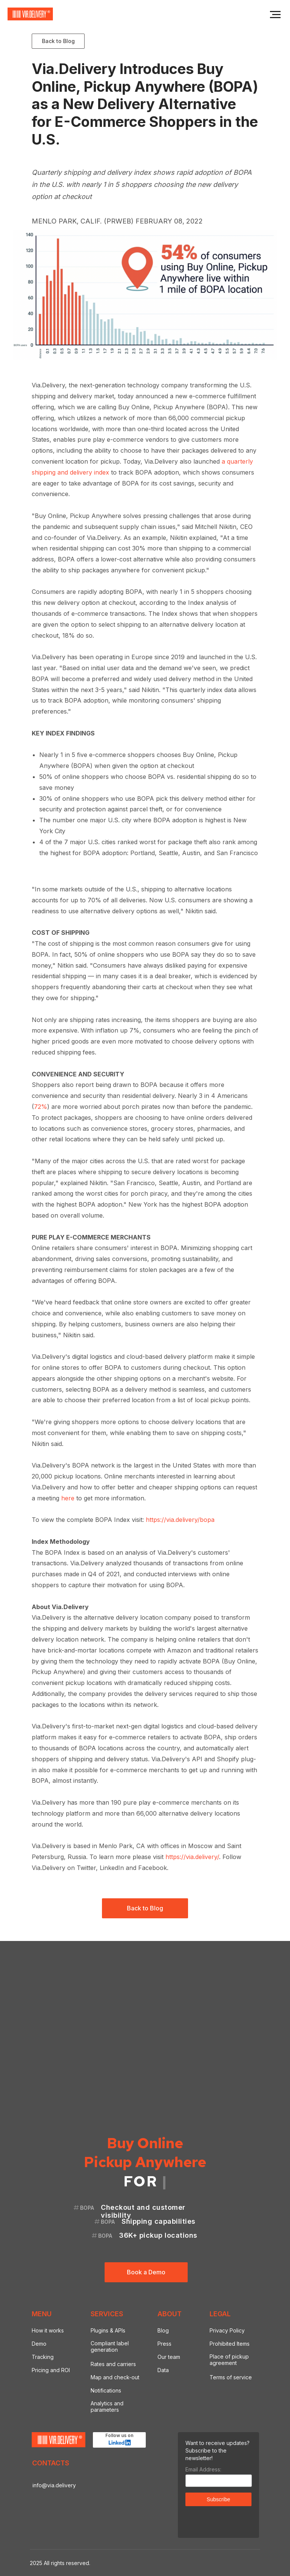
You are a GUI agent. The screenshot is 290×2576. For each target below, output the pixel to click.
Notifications (106, 2390)
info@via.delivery (54, 2485)
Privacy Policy (227, 2330)
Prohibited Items (230, 2343)
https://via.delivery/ (192, 1857)
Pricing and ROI (51, 2370)
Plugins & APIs (108, 2330)
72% (40, 1106)
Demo (39, 2343)
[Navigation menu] (275, 14)
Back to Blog (58, 41)
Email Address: (203, 2469)
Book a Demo (146, 2272)
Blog (163, 2330)
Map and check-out (115, 2377)
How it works (48, 2330)
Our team (168, 2357)
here (67, 1498)
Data (163, 2370)
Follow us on (119, 2435)
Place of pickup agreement (229, 2359)
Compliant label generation (110, 2346)
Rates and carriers (113, 2364)
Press (164, 2343)
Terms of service (231, 2377)
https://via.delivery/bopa (180, 1519)
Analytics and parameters (107, 2406)
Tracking (43, 2357)
